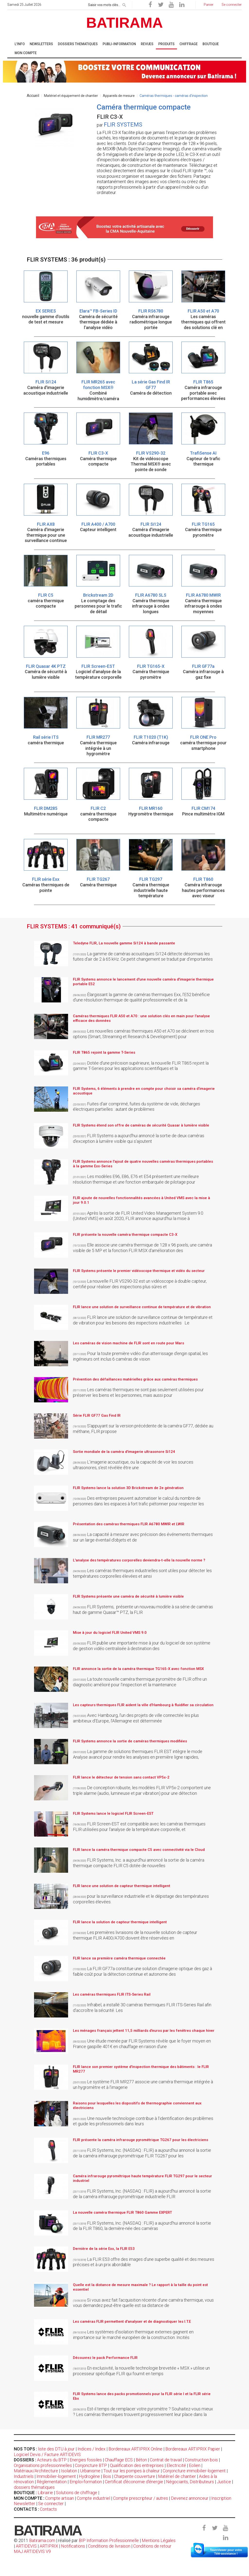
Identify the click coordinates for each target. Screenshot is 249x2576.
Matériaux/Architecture (36, 2470)
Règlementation (52, 2481)
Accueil (33, 95)
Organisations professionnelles (43, 2465)
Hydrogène (89, 2476)
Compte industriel (93, 2498)
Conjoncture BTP (91, 2465)
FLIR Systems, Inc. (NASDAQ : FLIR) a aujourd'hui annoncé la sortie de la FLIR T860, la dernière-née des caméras (142, 2225)
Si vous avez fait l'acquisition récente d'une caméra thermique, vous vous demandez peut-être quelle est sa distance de (143, 2302)
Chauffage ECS (119, 2459)
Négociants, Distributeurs (190, 2481)
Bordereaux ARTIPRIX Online (135, 2448)
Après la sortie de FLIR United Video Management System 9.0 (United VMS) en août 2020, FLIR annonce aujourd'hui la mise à (138, 1216)
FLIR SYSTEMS (123, 124)
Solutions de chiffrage (76, 2492)
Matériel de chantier (177, 2476)
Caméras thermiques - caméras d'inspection (174, 96)
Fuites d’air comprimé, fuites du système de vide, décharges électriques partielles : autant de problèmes (136, 1106)
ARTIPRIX (49, 2546)
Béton (141, 2459)
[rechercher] (124, 4)
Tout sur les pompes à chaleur (131, 2470)
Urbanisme (90, 2470)
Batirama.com (42, 2540)
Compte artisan (59, 2498)
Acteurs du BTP (52, 2459)
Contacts (48, 2509)
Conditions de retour (152, 2546)
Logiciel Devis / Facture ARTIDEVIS (47, 2454)
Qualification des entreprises (137, 2465)
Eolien (194, 2465)
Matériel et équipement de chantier (71, 96)
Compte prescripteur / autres (140, 2498)
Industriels (24, 2476)
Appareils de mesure (119, 96)
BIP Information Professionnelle (109, 2540)
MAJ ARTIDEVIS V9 (32, 2551)
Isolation (69, 2470)
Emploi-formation (86, 2481)
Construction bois (201, 2459)
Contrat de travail (166, 2459)
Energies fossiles (86, 2459)
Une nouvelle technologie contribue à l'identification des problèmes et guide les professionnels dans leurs (143, 2121)
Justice (224, 2481)
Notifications (73, 2546)
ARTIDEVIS (26, 2546)
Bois (107, 2476)
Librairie (45, 2492)
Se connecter (51, 2503)
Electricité (176, 2465)
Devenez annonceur (189, 2498)
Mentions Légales (159, 2540)
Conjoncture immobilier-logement (194, 2470)
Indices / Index (92, 2448)
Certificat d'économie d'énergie (134, 2481)
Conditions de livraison (109, 2546)
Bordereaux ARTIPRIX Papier (192, 2448)
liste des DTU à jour (56, 2448)
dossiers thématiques (34, 2487)
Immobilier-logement (56, 2476)
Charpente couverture (134, 2476)
